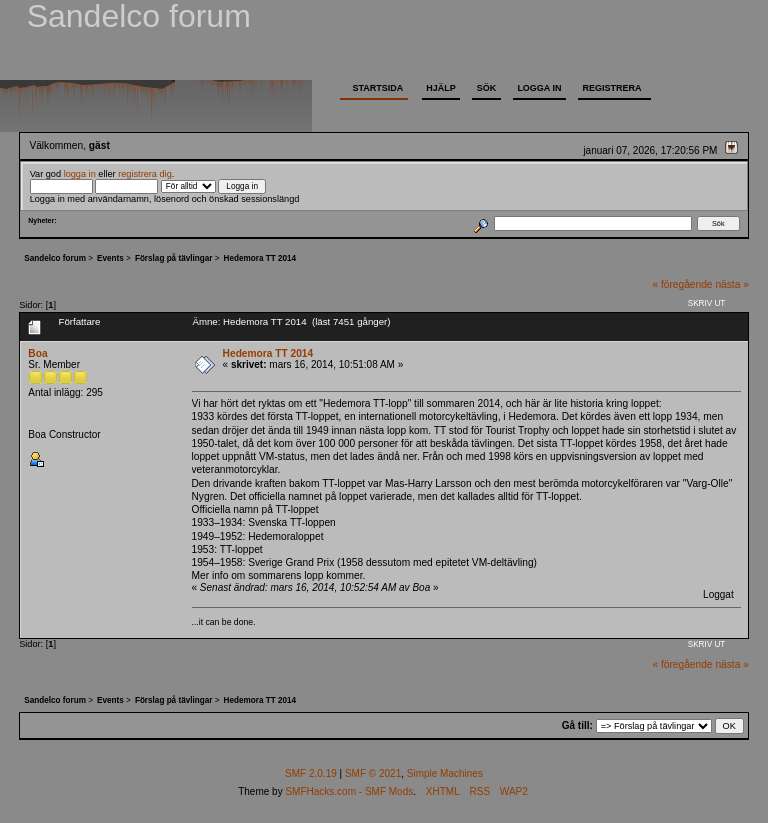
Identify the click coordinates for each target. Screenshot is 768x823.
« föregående (682, 284)
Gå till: (577, 725)
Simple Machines (445, 773)
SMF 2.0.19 (311, 773)
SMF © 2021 (373, 773)
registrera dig (145, 174)
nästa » (731, 284)
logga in (80, 174)
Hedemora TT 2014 (268, 353)
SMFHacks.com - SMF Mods (349, 791)
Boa (37, 353)
